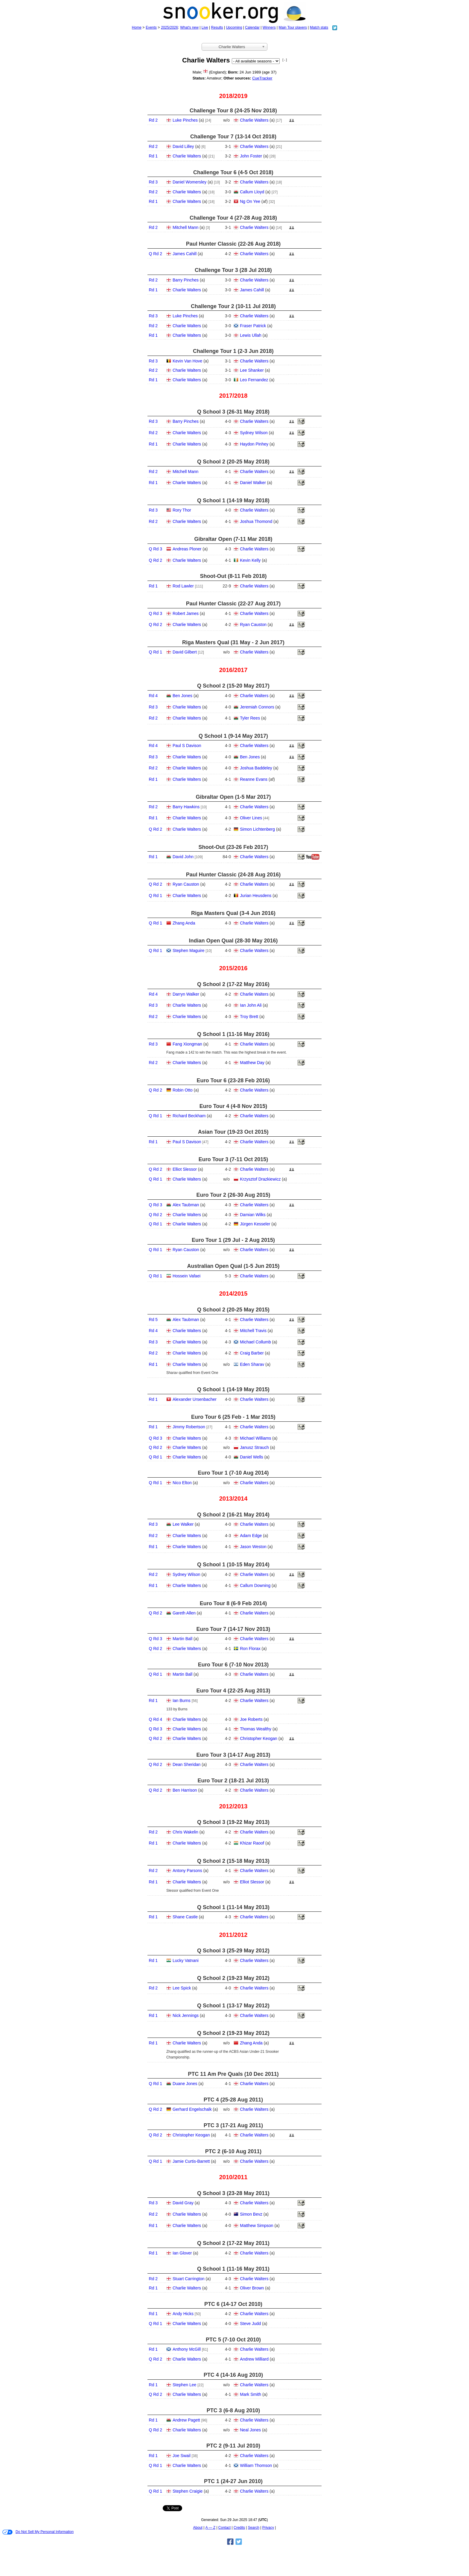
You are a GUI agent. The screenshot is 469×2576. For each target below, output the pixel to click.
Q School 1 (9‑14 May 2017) (233, 736)
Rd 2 (153, 120)
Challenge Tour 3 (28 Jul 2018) (233, 270)
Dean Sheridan (186, 1764)
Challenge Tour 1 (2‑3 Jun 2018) (233, 351)
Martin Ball (182, 1638)
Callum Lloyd (252, 191)
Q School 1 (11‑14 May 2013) (233, 1907)
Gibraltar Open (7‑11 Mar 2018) (233, 539)
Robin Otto (183, 1090)
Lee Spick (182, 1988)
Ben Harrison (185, 1790)
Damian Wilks (253, 1214)
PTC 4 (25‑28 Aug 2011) (233, 2100)
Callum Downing (255, 1585)
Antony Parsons (187, 1870)
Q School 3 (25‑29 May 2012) (233, 1951)
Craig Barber (252, 1353)
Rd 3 (153, 182)
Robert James (186, 613)
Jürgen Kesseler (255, 1224)
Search (253, 2528)
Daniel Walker (253, 482)
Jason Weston (253, 1546)
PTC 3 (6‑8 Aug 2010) (233, 2410)
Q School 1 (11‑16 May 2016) (233, 1034)
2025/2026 (169, 27)
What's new (189, 27)
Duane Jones (185, 2083)
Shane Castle (185, 1916)
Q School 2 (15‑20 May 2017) (233, 686)
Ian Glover (182, 2253)
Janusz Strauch (254, 1447)
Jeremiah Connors (257, 707)
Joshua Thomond (256, 521)
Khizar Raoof (252, 1843)
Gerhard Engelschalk (192, 2109)
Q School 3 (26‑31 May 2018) (233, 412)
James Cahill (185, 253)
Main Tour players (293, 27)
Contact (224, 2528)
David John (183, 856)
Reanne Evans (253, 779)
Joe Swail (182, 2455)
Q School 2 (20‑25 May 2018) (233, 462)
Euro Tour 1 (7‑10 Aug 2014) (233, 1473)
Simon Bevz (251, 2214)
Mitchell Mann (185, 227)
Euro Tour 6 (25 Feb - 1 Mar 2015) (233, 1417)
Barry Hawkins (186, 806)
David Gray (183, 2202)
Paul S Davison (187, 745)
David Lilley (183, 146)
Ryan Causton (253, 624)
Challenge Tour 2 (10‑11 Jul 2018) (233, 306)
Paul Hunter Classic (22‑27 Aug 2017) (233, 604)
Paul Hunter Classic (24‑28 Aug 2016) (233, 875)
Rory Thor (182, 510)
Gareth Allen (184, 1613)
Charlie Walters (254, 120)
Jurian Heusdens (255, 895)
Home (136, 27)
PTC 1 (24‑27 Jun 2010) (233, 2481)
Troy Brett (249, 1016)
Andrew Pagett (186, 2420)
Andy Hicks (183, 2313)
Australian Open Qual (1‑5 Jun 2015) (233, 1266)
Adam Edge (251, 1535)
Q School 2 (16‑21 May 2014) (233, 1515)
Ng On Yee (250, 201)
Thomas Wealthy (255, 1728)
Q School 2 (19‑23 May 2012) (233, 1978)
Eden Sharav (252, 1364)
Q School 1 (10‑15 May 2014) (233, 1565)
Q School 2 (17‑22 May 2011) (233, 2243)
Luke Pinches (185, 120)
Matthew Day (252, 1062)
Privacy (268, 2528)
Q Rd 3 (155, 549)
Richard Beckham (189, 1115)
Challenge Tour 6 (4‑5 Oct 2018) (233, 172)
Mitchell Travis (253, 1330)
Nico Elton (182, 1482)
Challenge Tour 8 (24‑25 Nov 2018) (233, 111)
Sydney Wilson (254, 432)
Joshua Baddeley (256, 768)
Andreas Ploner (187, 549)
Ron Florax (250, 1648)
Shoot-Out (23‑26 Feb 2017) (233, 847)
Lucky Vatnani (186, 1960)
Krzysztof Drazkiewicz (260, 1179)
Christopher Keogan (258, 1738)
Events (151, 27)
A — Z (210, 2528)
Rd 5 (153, 1319)
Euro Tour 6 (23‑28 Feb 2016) (233, 1080)
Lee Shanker (252, 370)
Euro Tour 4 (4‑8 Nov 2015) (233, 1106)
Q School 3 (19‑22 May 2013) (233, 1822)
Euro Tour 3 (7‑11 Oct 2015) (233, 1159)
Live (205, 27)
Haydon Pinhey (254, 444)
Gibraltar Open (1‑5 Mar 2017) (233, 797)
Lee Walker (183, 1524)
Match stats (319, 27)
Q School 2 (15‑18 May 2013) (233, 1861)
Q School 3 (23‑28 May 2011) (233, 2193)
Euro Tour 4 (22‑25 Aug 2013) (233, 1691)
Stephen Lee (184, 2384)
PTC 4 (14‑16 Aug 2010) (233, 2375)
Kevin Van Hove (187, 361)
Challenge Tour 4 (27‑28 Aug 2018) (233, 218)
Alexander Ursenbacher (195, 1399)
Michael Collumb (255, 1342)
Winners (269, 27)
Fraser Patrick (253, 325)
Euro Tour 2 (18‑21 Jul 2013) (233, 1781)
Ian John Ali (250, 1005)
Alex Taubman (186, 1204)
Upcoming (234, 27)
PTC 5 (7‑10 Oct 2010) (233, 2340)
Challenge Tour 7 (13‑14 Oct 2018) (233, 137)
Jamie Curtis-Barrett (191, 2161)
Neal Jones (250, 2429)
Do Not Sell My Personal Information (38, 2532)
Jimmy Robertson (189, 1426)
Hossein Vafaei (186, 1276)
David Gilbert (185, 652)
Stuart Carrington (189, 2278)
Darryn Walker (186, 994)
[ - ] (285, 60)
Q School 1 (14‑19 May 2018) (233, 500)
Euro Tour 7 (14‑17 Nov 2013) (233, 1629)
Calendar (252, 27)
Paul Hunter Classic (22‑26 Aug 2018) (233, 244)
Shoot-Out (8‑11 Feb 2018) (233, 576)
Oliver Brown (252, 2288)
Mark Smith (250, 2394)
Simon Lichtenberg (257, 829)
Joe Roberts (251, 1719)
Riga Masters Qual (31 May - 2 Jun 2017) (233, 642)
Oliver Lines (251, 817)
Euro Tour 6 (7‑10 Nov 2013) (233, 1665)
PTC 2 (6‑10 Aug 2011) (233, 2151)
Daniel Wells (251, 1457)
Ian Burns (182, 1700)
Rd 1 (153, 156)
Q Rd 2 (155, 253)
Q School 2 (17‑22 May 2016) (233, 984)
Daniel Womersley (189, 182)
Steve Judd (250, 2323)
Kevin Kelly (250, 560)
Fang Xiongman (187, 1044)
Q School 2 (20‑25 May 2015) (233, 1310)
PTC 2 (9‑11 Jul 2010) (233, 2446)
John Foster (251, 156)
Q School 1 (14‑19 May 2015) (233, 1389)
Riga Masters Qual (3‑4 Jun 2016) (233, 913)
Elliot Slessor (185, 1169)
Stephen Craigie (187, 2491)
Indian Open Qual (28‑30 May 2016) (233, 941)
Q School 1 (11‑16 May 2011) (233, 2269)
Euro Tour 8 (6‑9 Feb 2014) (233, 1603)
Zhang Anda (184, 923)
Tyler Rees (250, 718)
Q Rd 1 (155, 652)
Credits (239, 2528)
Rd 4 (153, 695)
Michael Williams (255, 1438)
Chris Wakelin (185, 1832)
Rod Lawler (183, 586)
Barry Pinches (186, 280)
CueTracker (262, 78)
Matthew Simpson (256, 2225)
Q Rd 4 (155, 1719)
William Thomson (256, 2465)
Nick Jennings (186, 2015)
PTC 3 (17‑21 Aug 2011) (233, 2125)
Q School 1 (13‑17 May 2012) (233, 2006)
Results (217, 27)
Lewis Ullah (250, 335)
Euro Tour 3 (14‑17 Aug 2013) (233, 1755)
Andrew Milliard (254, 2359)
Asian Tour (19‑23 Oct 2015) (233, 1132)
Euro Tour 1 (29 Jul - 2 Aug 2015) (233, 1240)
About (197, 2528)
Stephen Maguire (189, 950)
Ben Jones (182, 695)
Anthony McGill (187, 2349)
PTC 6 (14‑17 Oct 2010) (233, 2304)
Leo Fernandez (254, 379)
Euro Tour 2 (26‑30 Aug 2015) (233, 1195)
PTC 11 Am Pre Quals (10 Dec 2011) (233, 2074)
